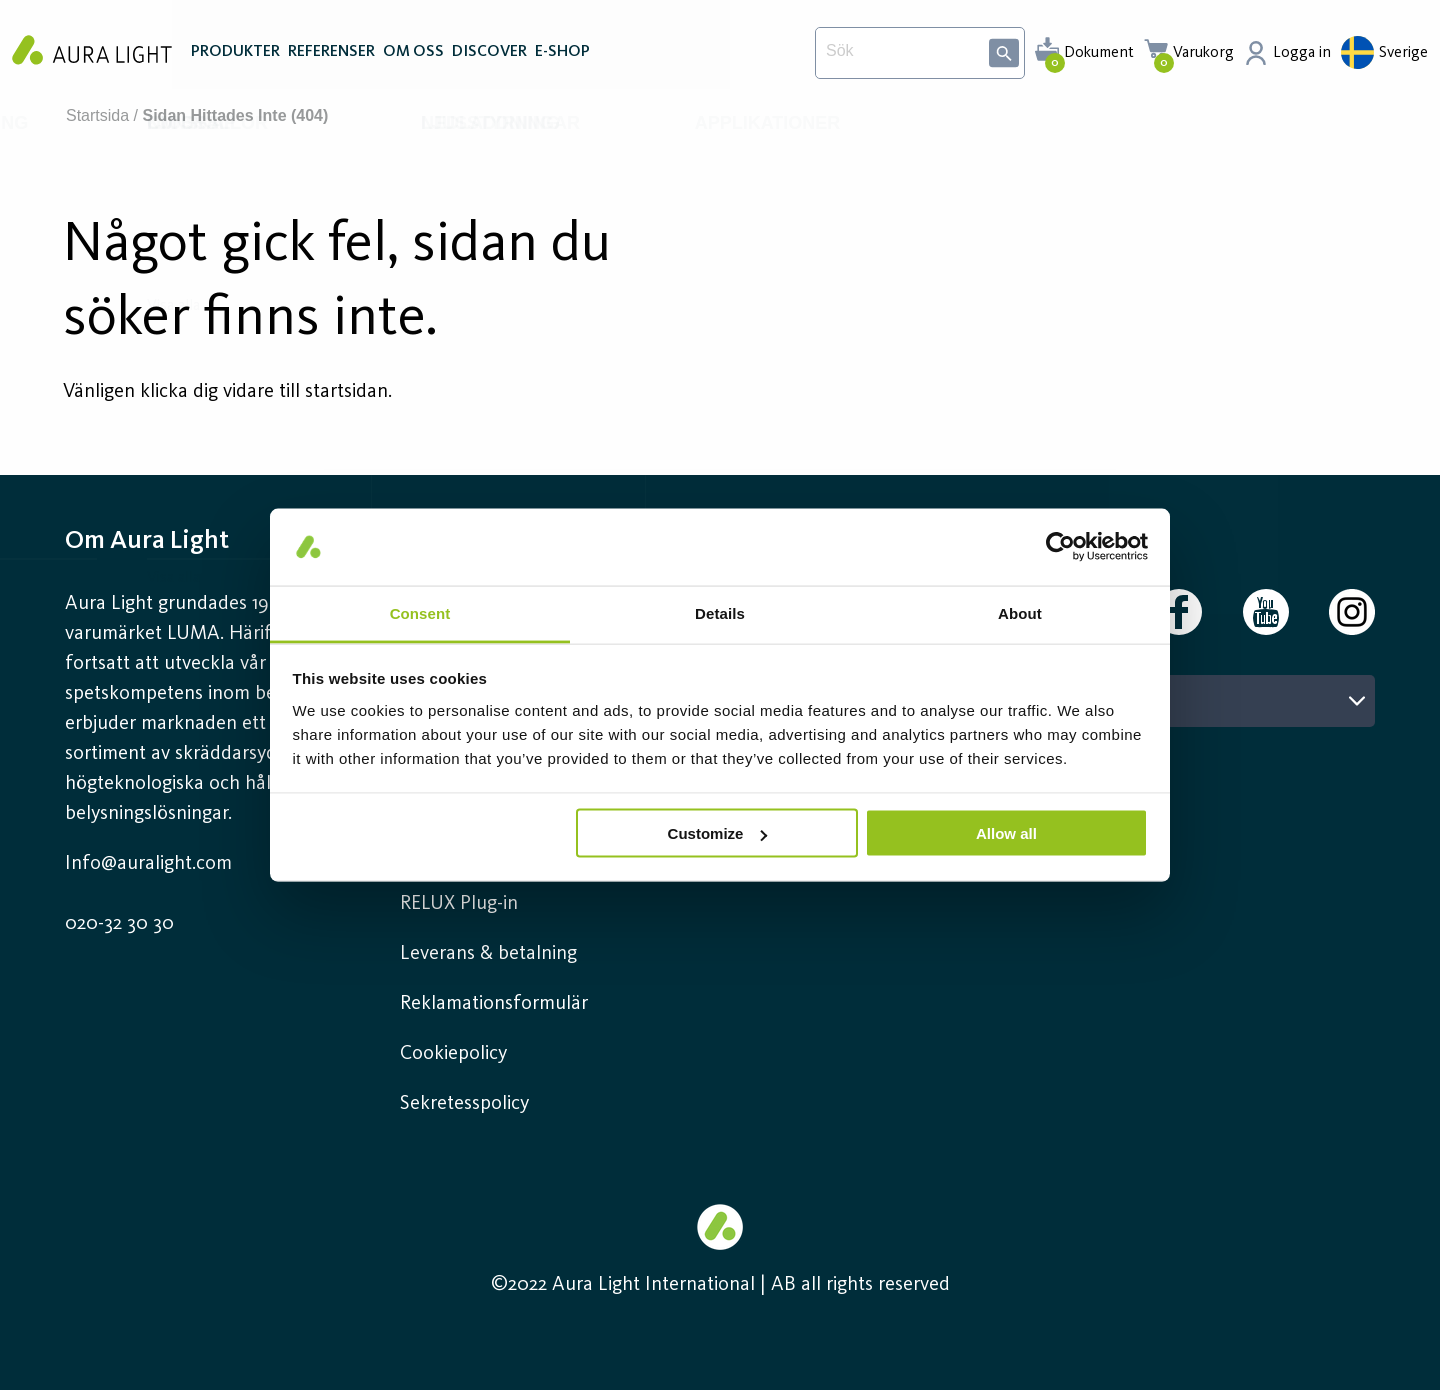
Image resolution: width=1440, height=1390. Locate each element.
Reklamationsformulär (494, 1004)
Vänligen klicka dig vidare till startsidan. (227, 392)
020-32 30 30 (119, 924)
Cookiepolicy (453, 1054)
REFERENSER (331, 58)
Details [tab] (720, 612)
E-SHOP (562, 58)
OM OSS (413, 58)
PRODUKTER (235, 58)
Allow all (1006, 833)
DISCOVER (489, 58)
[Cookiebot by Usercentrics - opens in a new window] (1060, 547)
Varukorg (1203, 53)
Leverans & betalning (488, 954)
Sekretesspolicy (464, 1104)
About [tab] (1020, 612)
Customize (718, 833)
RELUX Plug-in (459, 904)
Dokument (1099, 53)
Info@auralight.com (148, 864)
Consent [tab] (420, 612)
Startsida (97, 115)
